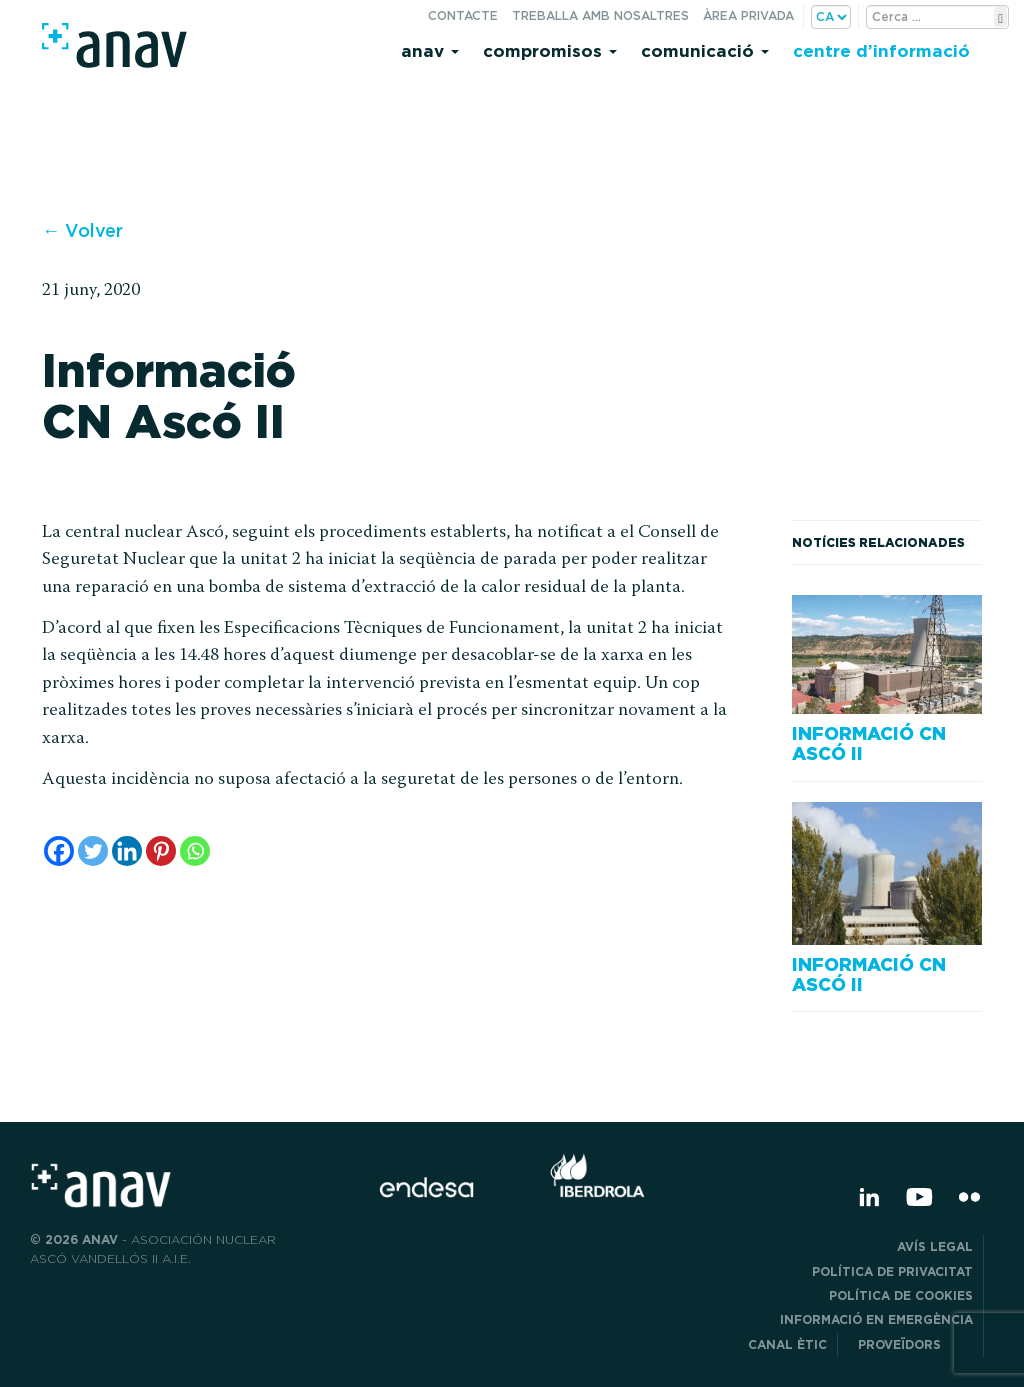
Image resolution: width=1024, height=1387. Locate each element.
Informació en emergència (876, 1319)
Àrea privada (748, 15)
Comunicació (705, 50)
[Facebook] (59, 851)
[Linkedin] (127, 851)
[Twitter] (93, 851)
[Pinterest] (161, 851)
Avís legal (935, 1246)
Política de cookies (901, 1295)
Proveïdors (915, 1344)
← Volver (82, 230)
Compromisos (550, 50)
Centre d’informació (881, 50)
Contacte (463, 15)
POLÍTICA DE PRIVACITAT (892, 1271)
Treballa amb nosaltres (600, 15)
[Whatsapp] (195, 851)
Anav (430, 50)
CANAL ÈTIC (787, 1344)
